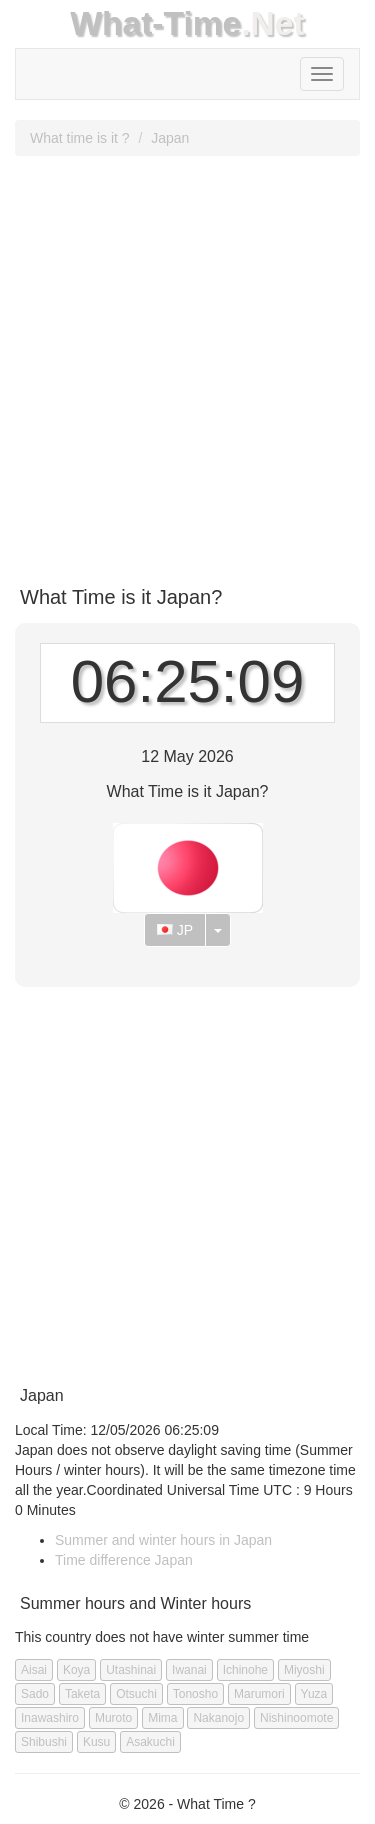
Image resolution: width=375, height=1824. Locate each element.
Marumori (259, 1694)
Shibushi (44, 1742)
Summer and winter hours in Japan (163, 1540)
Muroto (113, 1718)
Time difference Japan (124, 1560)
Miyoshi (304, 1670)
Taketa (82, 1694)
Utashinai (131, 1670)
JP (175, 930)
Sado (35, 1694)
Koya (76, 1670)
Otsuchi (136, 1694)
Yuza (314, 1694)
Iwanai (189, 1670)
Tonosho (195, 1694)
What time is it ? (80, 138)
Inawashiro (50, 1718)
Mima (162, 1718)
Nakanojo (218, 1718)
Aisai (34, 1670)
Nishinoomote (296, 1718)
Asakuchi (150, 1742)
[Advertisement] (187, 363)
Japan (170, 138)
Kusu (96, 1742)
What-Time (155, 23)
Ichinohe (245, 1670)
